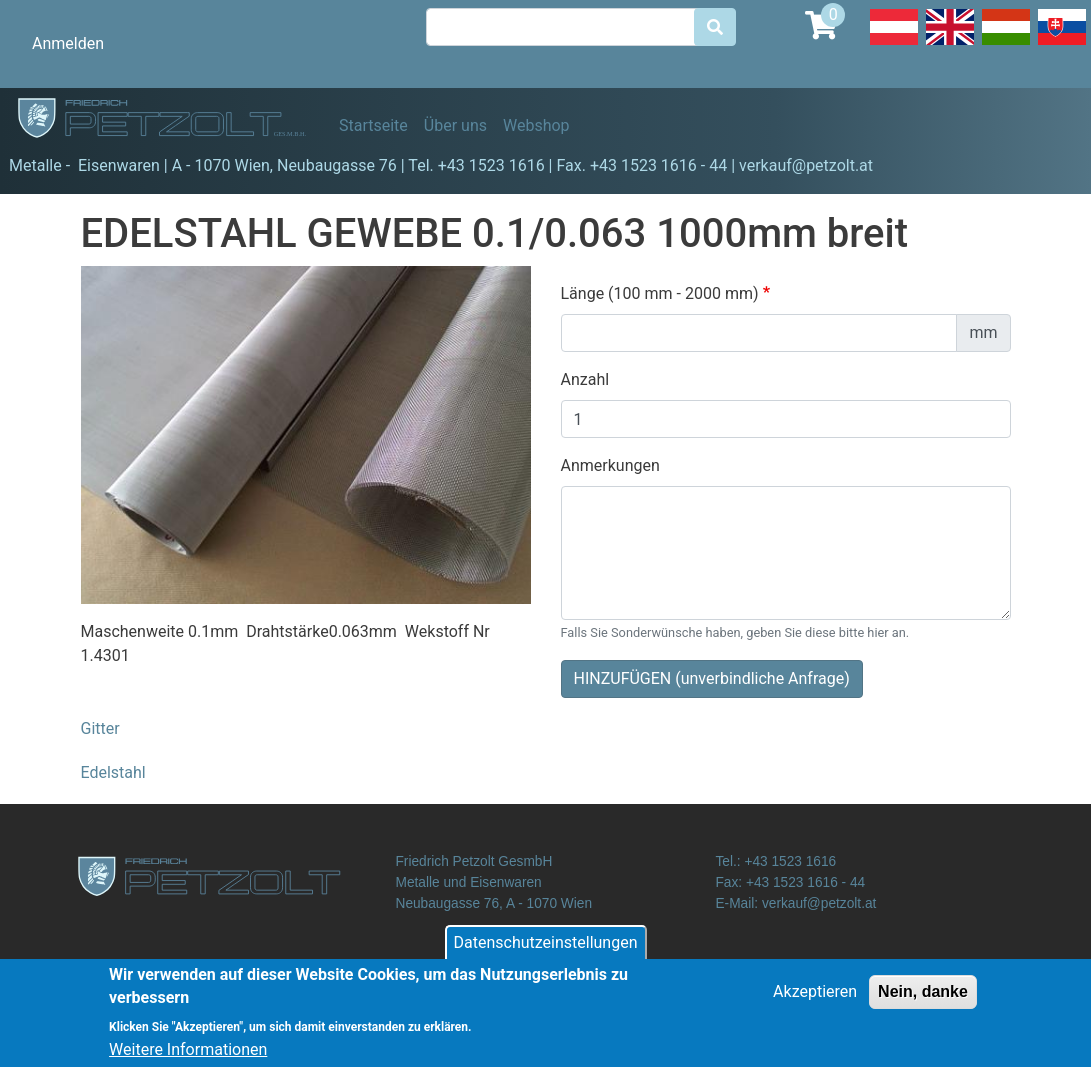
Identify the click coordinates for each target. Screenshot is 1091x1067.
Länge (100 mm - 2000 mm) (660, 293)
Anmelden (68, 43)
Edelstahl (113, 772)
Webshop (536, 125)
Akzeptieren (815, 1000)
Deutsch (894, 44)
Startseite (373, 125)
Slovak (1062, 44)
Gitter (100, 728)
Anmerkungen (610, 465)
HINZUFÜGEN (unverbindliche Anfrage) (712, 678)
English (950, 44)
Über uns (455, 125)
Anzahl (585, 379)
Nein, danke (923, 1000)
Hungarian (1006, 44)
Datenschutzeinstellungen (546, 951)
